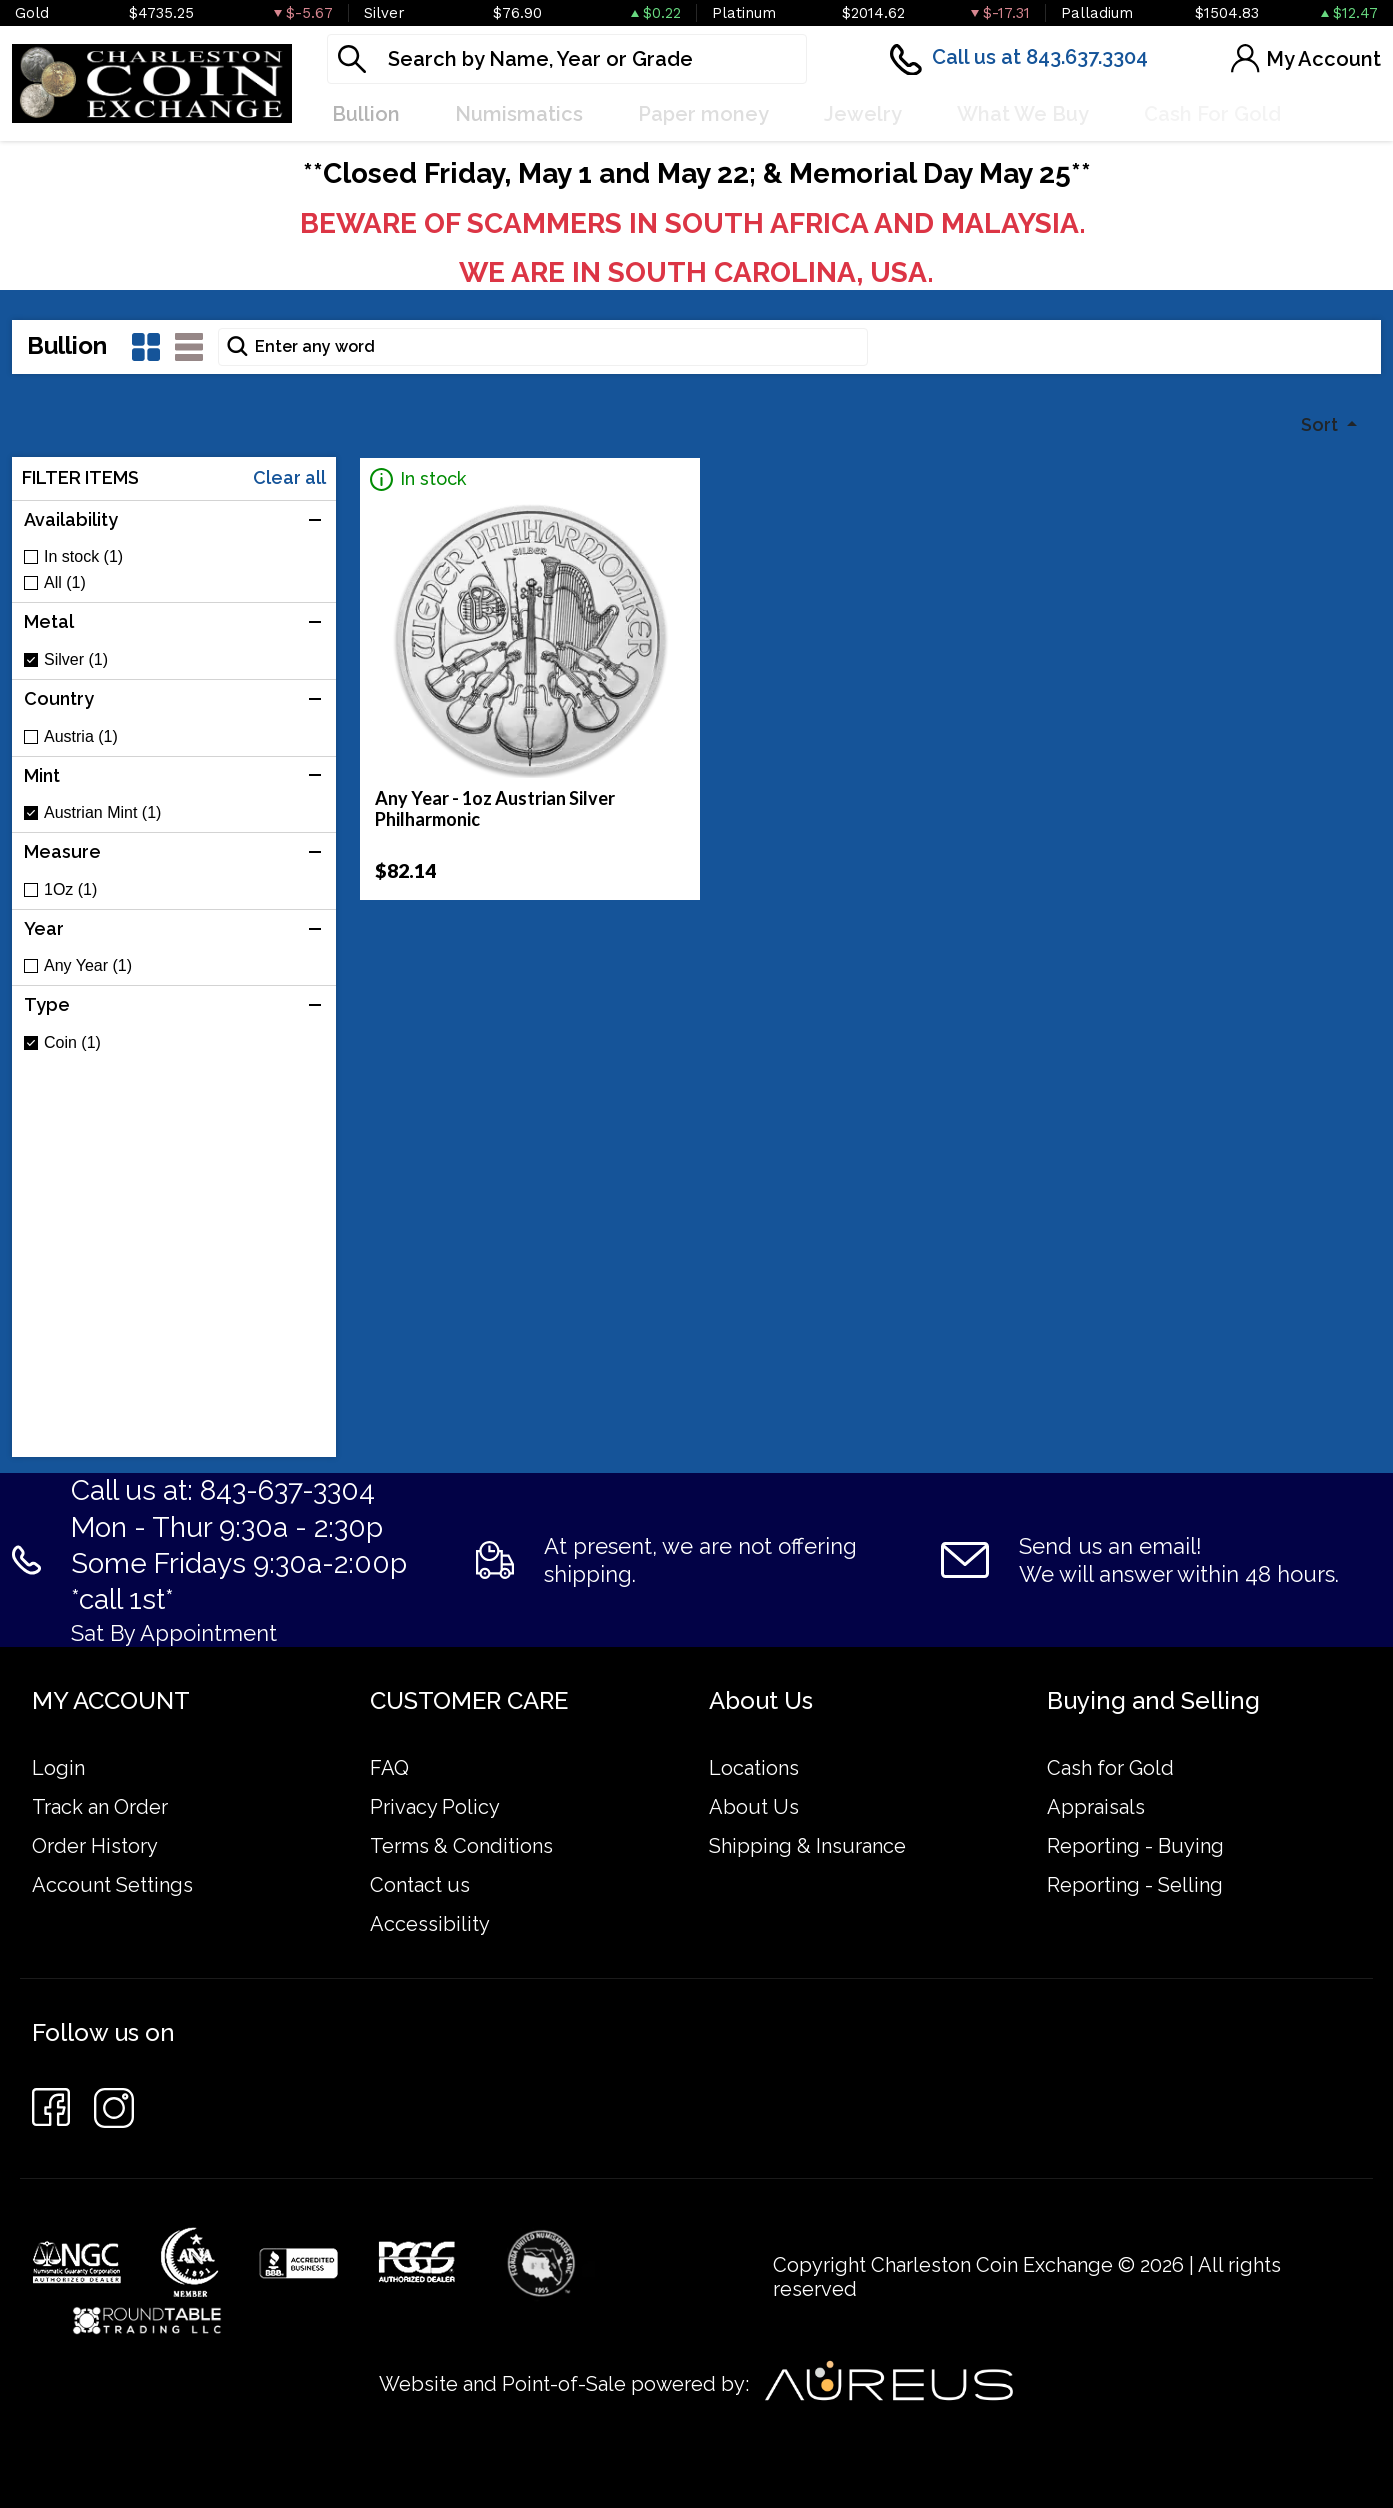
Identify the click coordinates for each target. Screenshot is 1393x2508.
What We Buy (1023, 114)
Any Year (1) (88, 966)
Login (58, 1768)
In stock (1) (83, 557)
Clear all (289, 478)
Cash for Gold (1110, 1768)
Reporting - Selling (1135, 1885)
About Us (754, 1807)
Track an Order (100, 1807)
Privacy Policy (435, 1807)
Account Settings (112, 1885)
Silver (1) (76, 660)
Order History (95, 1846)
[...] (567, 59)
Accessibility (430, 1924)
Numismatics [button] (519, 114)
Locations (754, 1768)
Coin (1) (72, 1043)
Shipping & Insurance (807, 1846)
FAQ (389, 1768)
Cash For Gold (1212, 114)
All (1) (65, 583)
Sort (1321, 424)
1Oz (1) (70, 890)
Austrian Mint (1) (102, 813)
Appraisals (1096, 1807)
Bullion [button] (366, 114)
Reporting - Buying (1135, 1846)
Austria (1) (81, 737)
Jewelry (863, 114)
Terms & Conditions (461, 1846)
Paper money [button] (703, 114)
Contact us (420, 1885)
